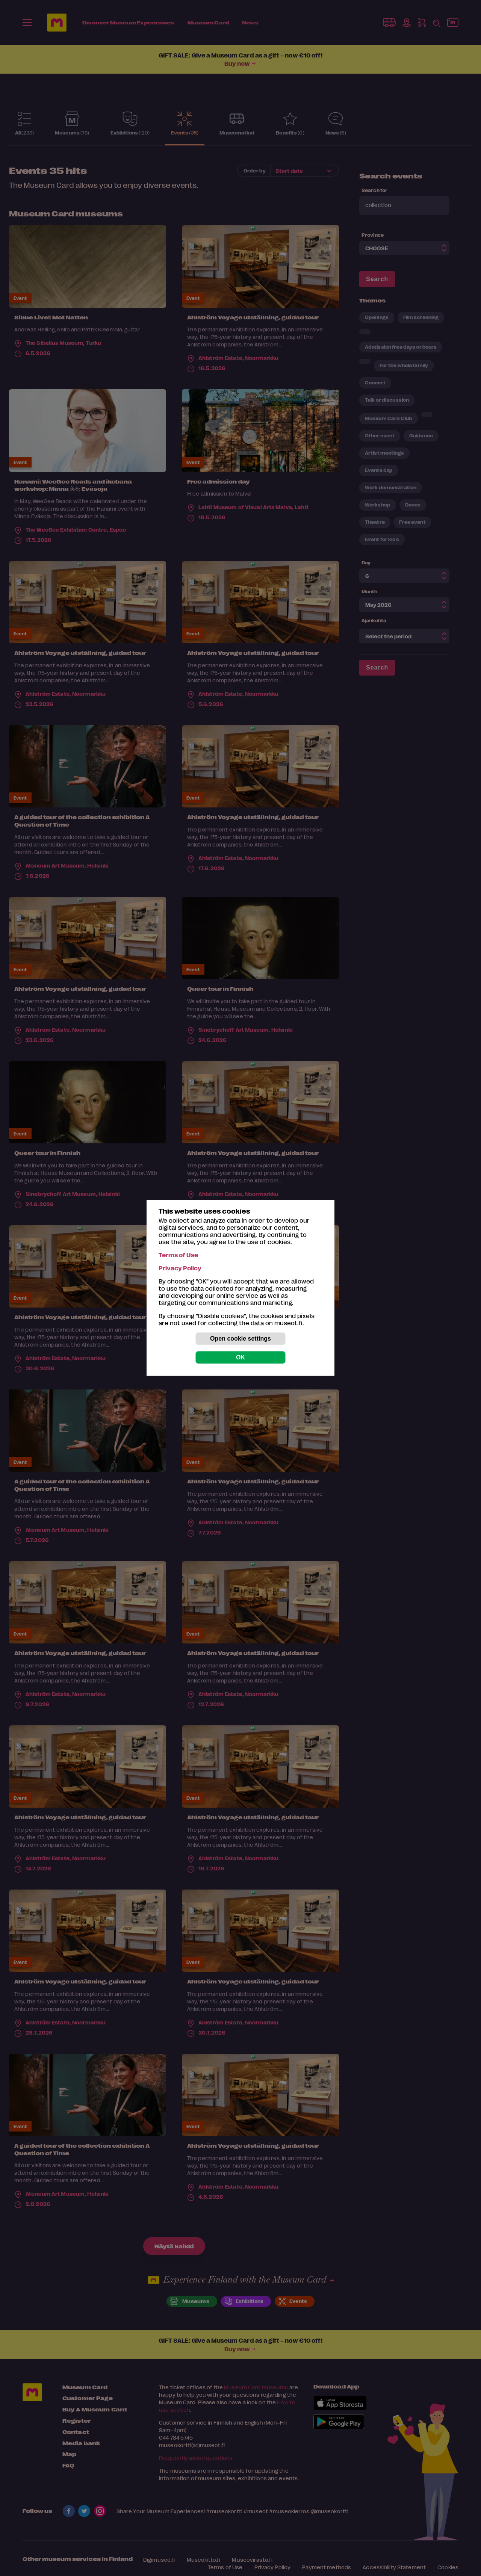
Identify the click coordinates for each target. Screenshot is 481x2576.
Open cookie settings (240, 1338)
